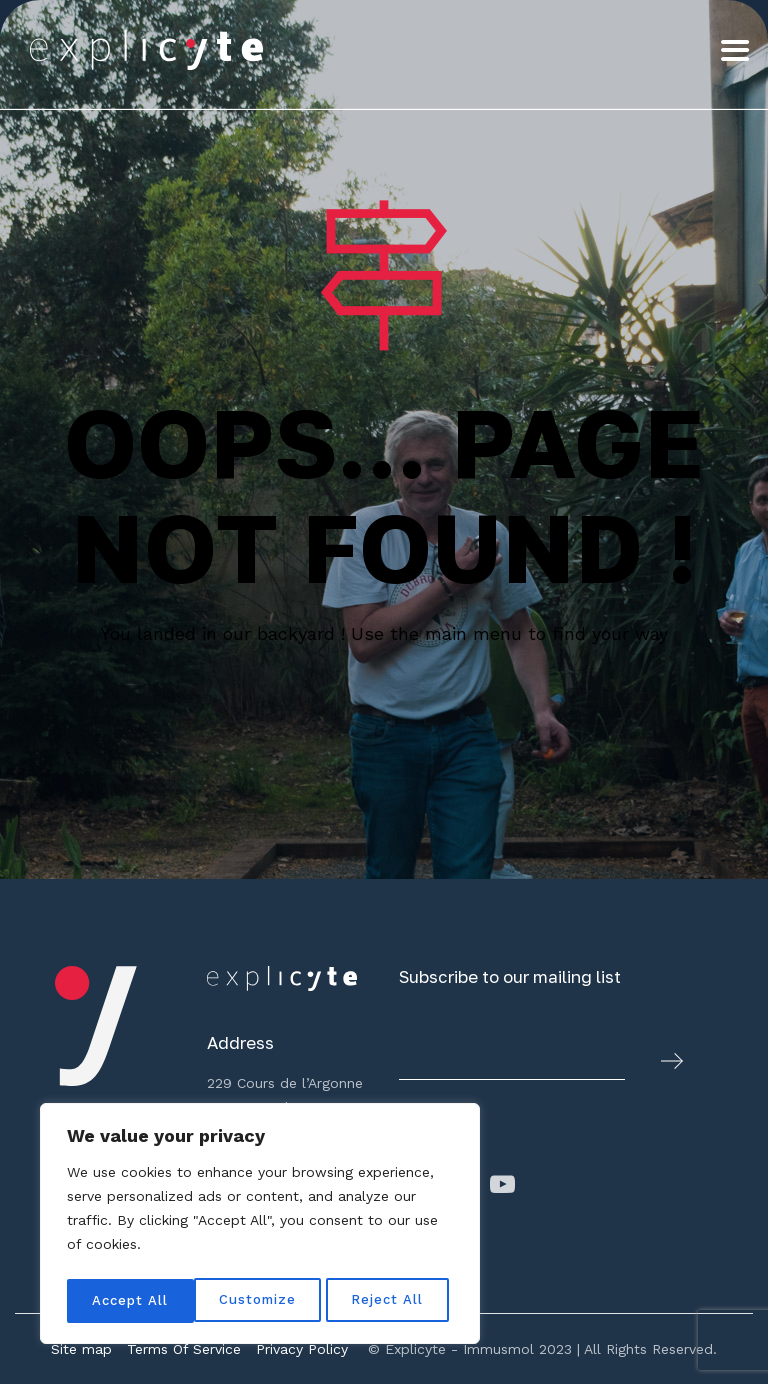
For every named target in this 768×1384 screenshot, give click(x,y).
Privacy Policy (302, 1349)
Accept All (391, 1301)
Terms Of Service (184, 1349)
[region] (260, 1227)
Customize (131, 1301)
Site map (81, 1349)
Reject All (262, 1301)
